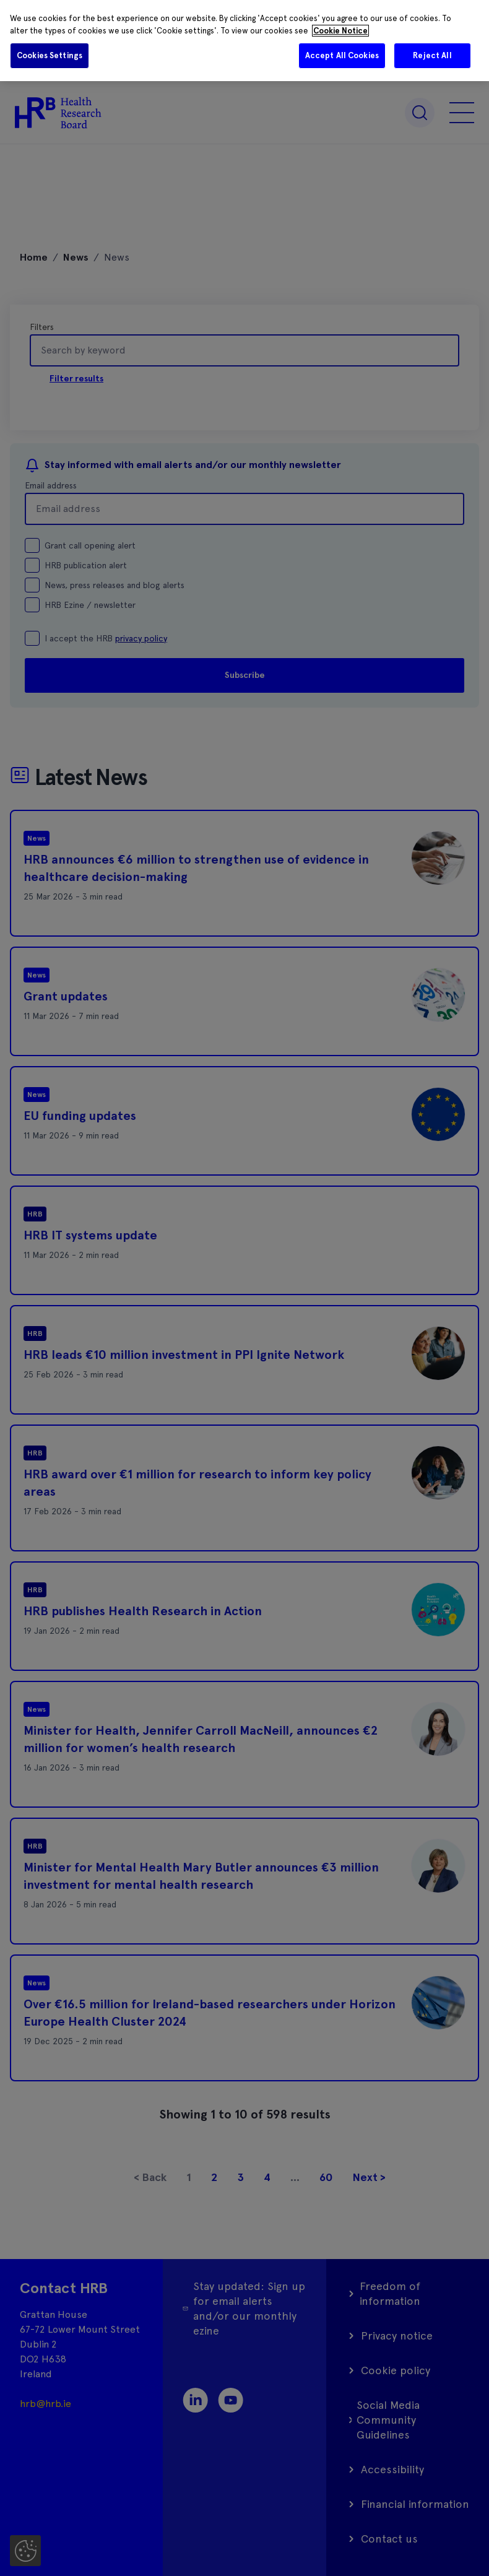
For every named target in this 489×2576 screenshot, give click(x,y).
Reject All (432, 55)
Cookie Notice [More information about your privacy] (340, 30)
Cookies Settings (49, 55)
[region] (244, 40)
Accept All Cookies (342, 55)
